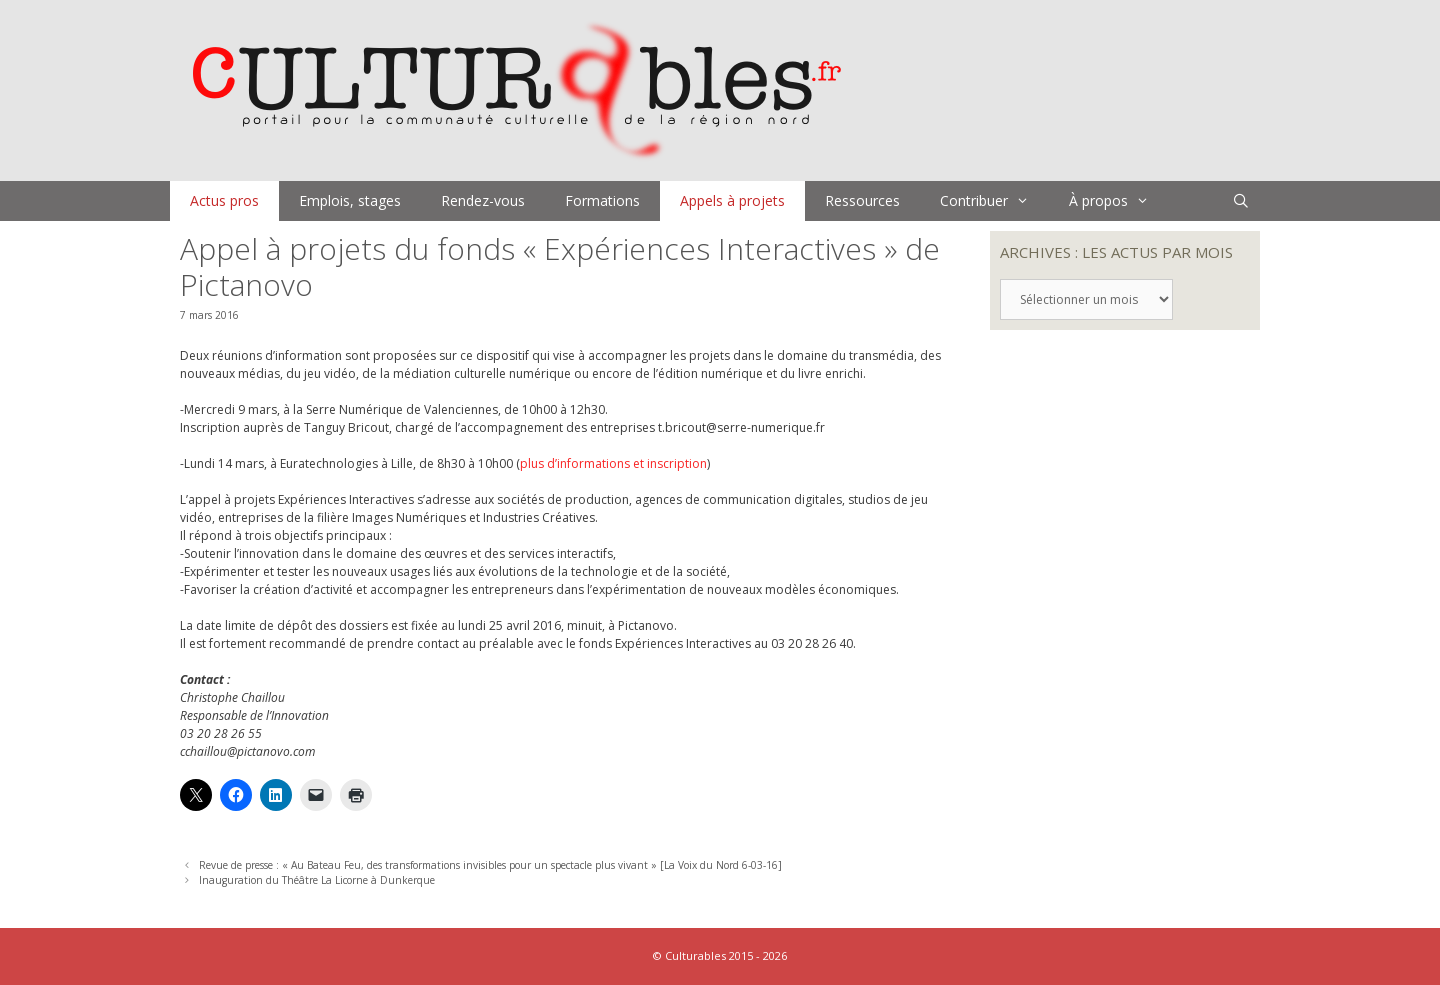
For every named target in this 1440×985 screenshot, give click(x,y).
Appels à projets (732, 200)
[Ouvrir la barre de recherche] (1241, 201)
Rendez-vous (483, 200)
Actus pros (224, 200)
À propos (1119, 201)
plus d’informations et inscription (613, 463)
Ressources (862, 200)
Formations (602, 200)
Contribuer (994, 201)
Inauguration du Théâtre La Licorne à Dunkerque (317, 880)
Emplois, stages (350, 200)
